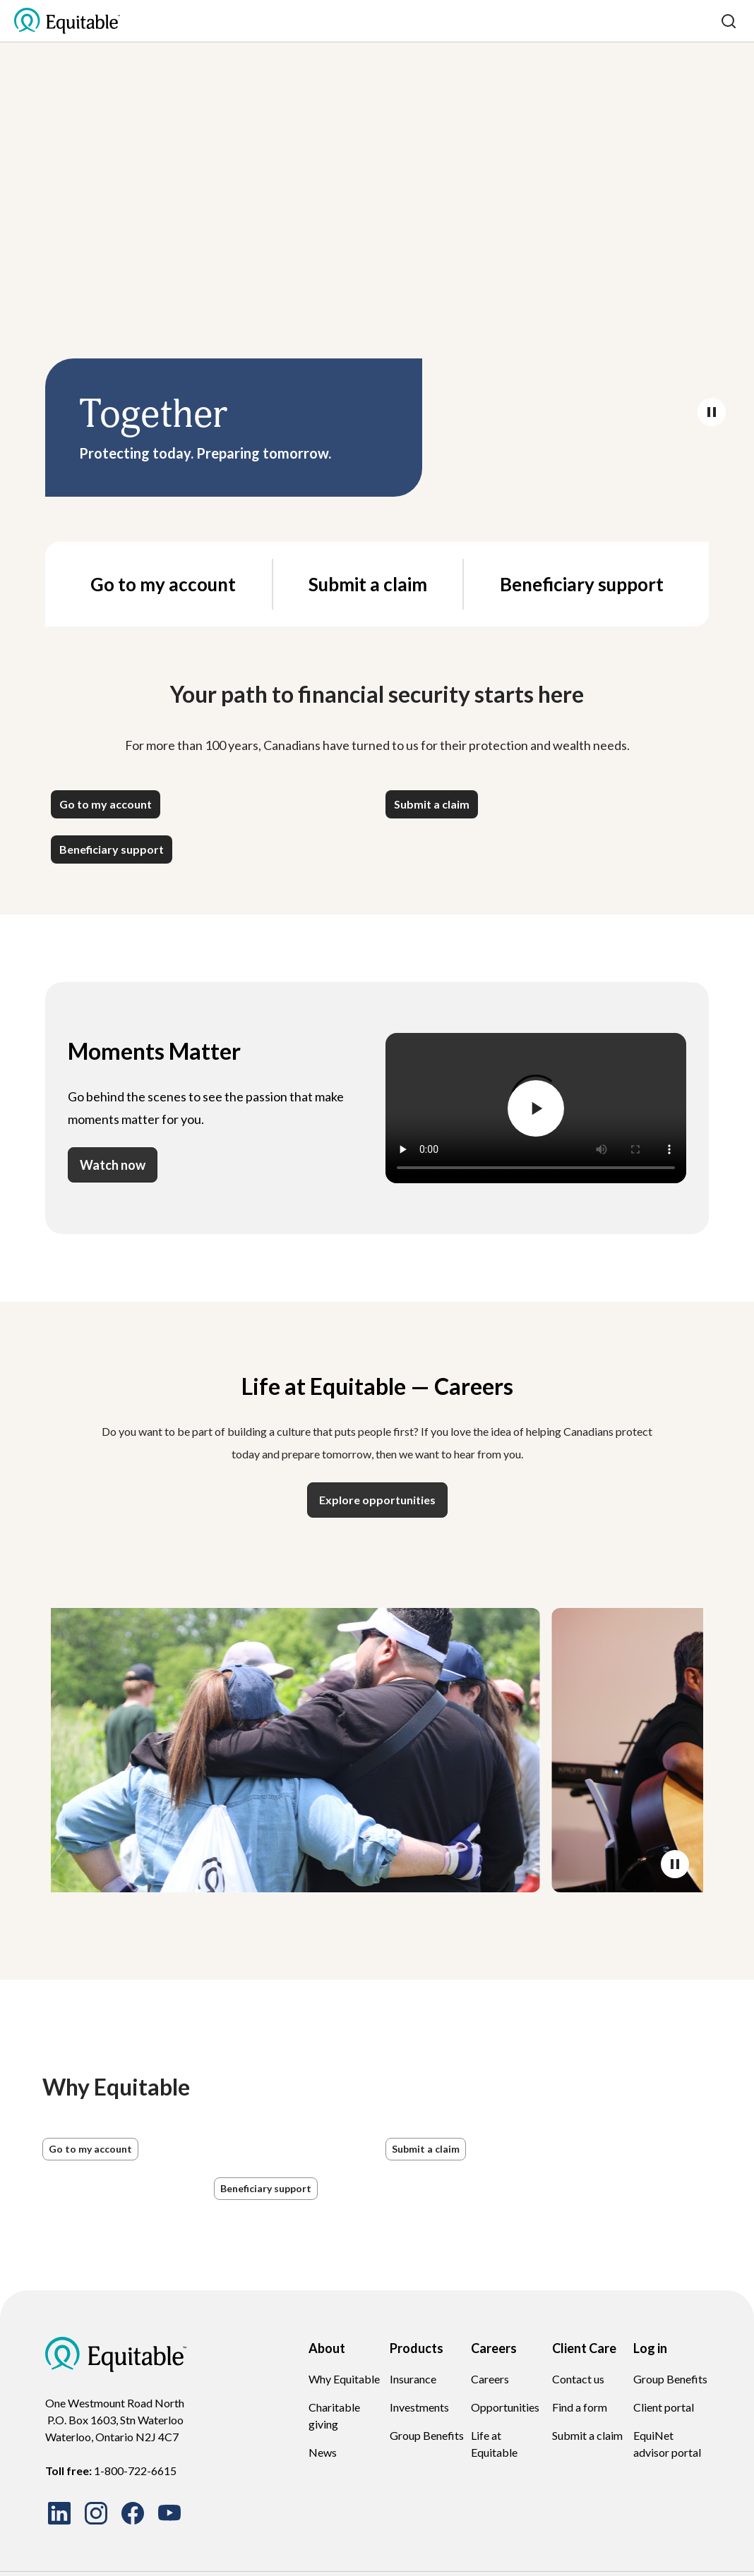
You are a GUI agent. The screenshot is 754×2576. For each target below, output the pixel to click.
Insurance (413, 2378)
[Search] (728, 21)
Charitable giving (334, 2415)
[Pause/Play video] (712, 412)
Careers (490, 2378)
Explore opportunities (377, 1499)
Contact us (578, 2378)
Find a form (579, 2407)
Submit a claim (368, 584)
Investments (419, 2407)
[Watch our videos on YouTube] (169, 2513)
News (323, 2452)
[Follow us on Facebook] (132, 2513)
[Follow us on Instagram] (96, 2513)
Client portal (663, 2407)
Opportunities (505, 2407)
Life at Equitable (494, 2444)
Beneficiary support (582, 584)
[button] (105, 804)
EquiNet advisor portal (667, 2444)
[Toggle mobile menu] (706, 21)
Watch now (112, 1165)
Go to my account (163, 584)
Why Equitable (344, 2378)
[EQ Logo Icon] (67, 21)
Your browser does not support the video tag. (377, 248)
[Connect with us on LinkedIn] (59, 2513)
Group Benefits (427, 2435)
